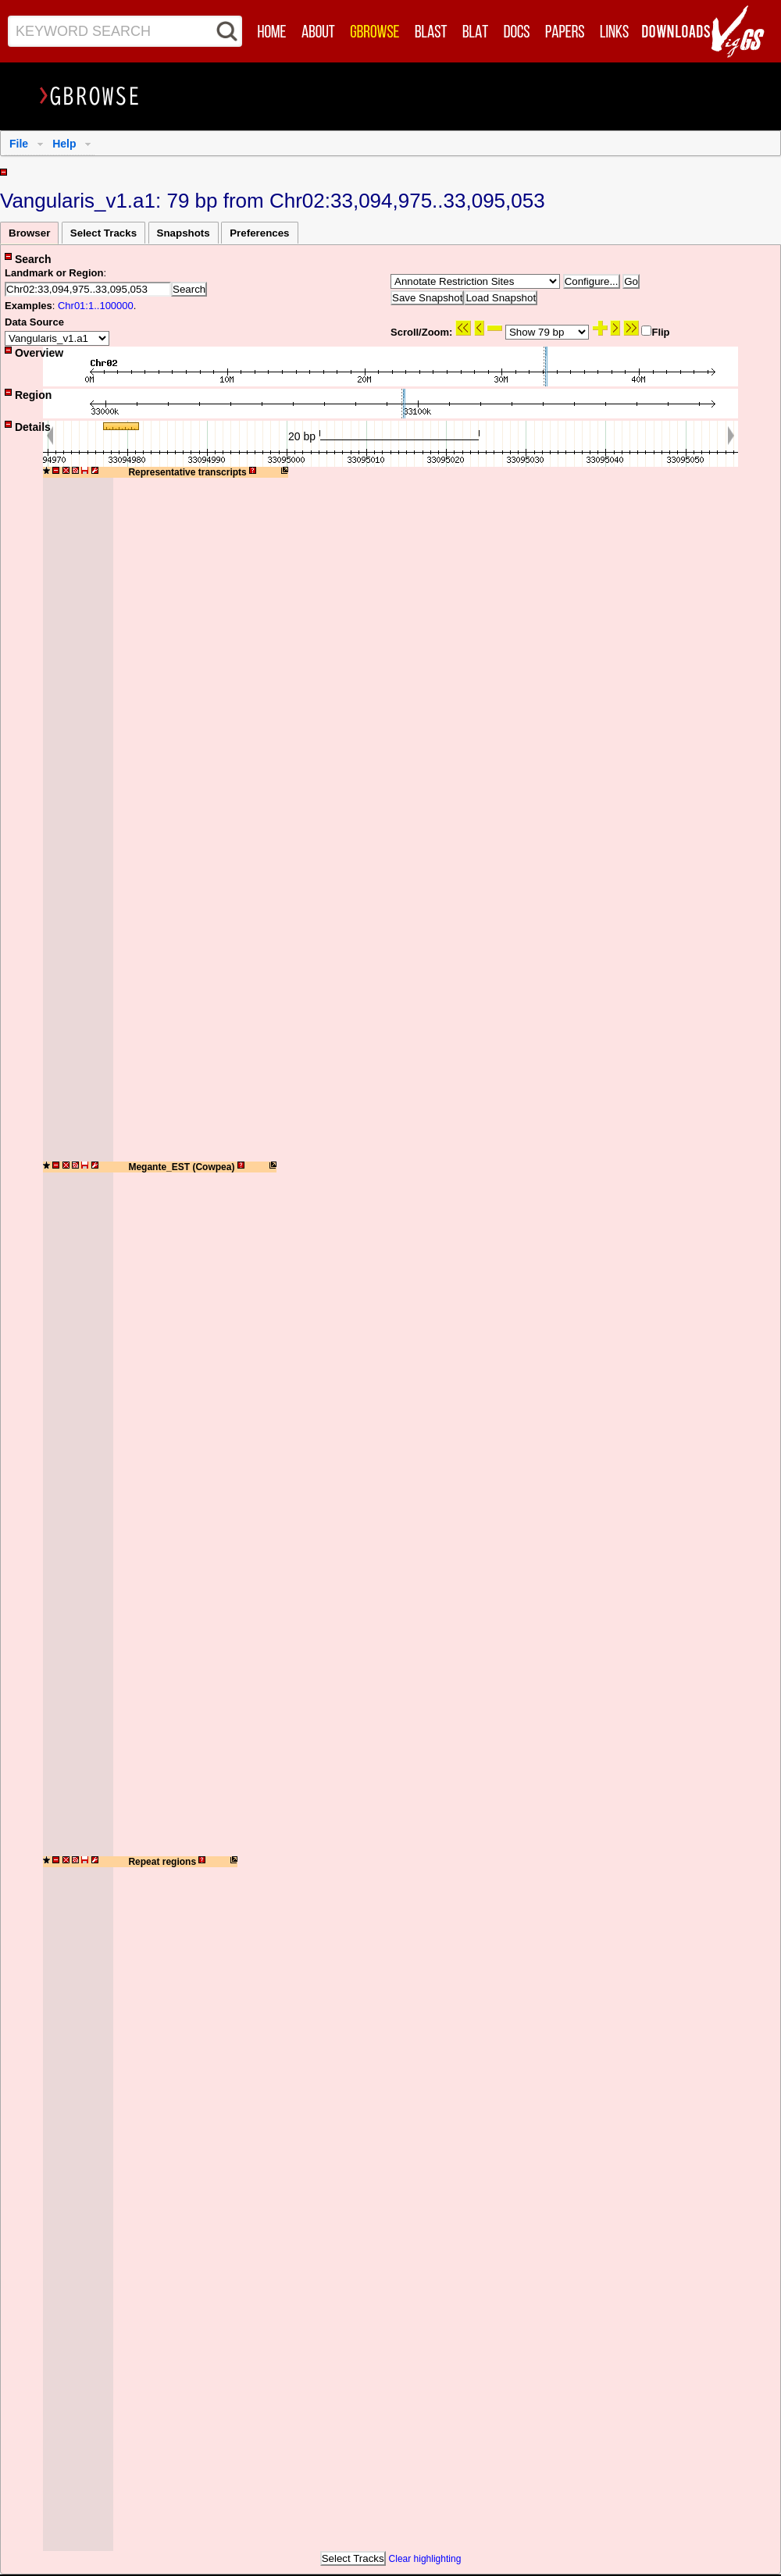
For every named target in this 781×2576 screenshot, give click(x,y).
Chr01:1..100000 (96, 305)
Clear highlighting (425, 2558)
